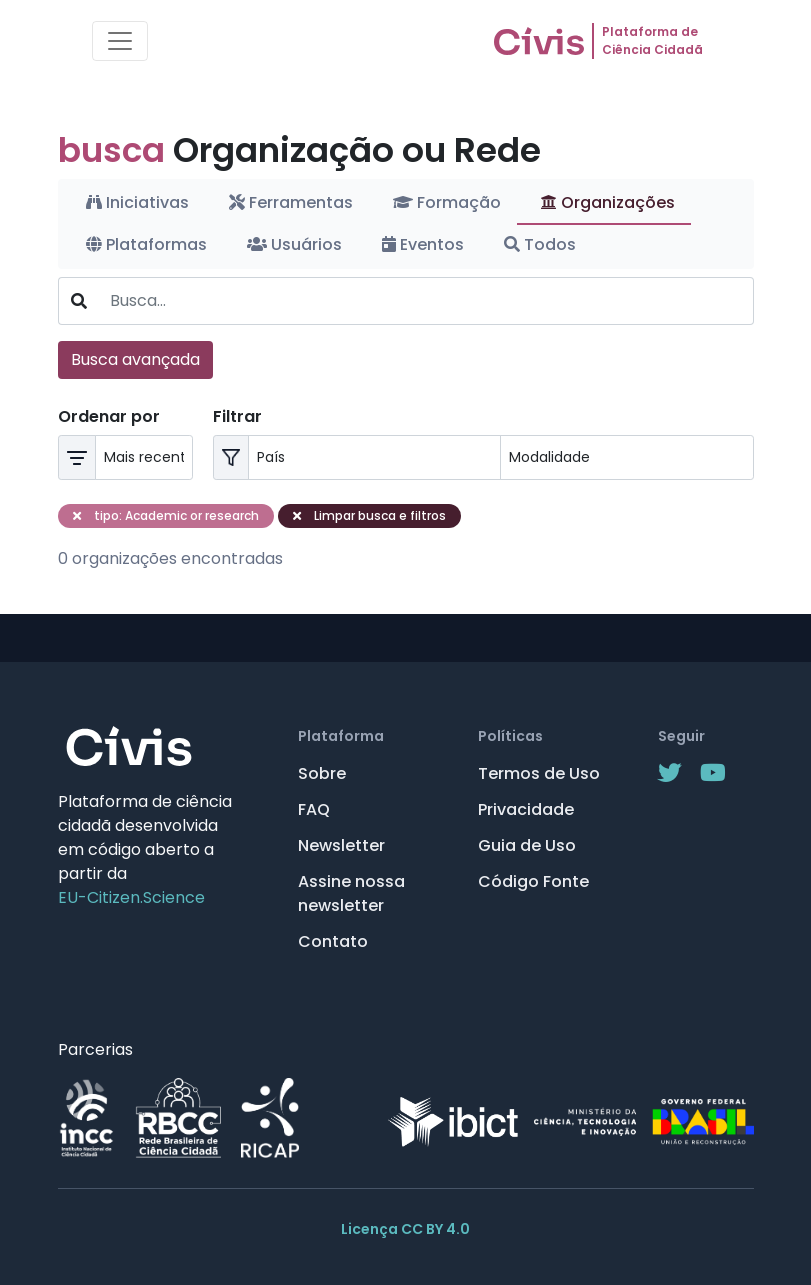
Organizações (608, 202)
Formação (447, 202)
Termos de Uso (539, 773)
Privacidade (526, 809)
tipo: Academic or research (166, 515)
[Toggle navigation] (120, 41)
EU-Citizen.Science (131, 897)
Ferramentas (291, 202)
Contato (333, 941)
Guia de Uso (527, 845)
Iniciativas (137, 202)
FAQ (314, 809)
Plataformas (146, 244)
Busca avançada (135, 359)
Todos (540, 244)
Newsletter (341, 845)
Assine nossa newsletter (351, 893)
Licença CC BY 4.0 (405, 1229)
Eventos (423, 244)
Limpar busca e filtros (369, 515)
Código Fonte (533, 881)
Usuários (294, 244)
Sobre (322, 773)
